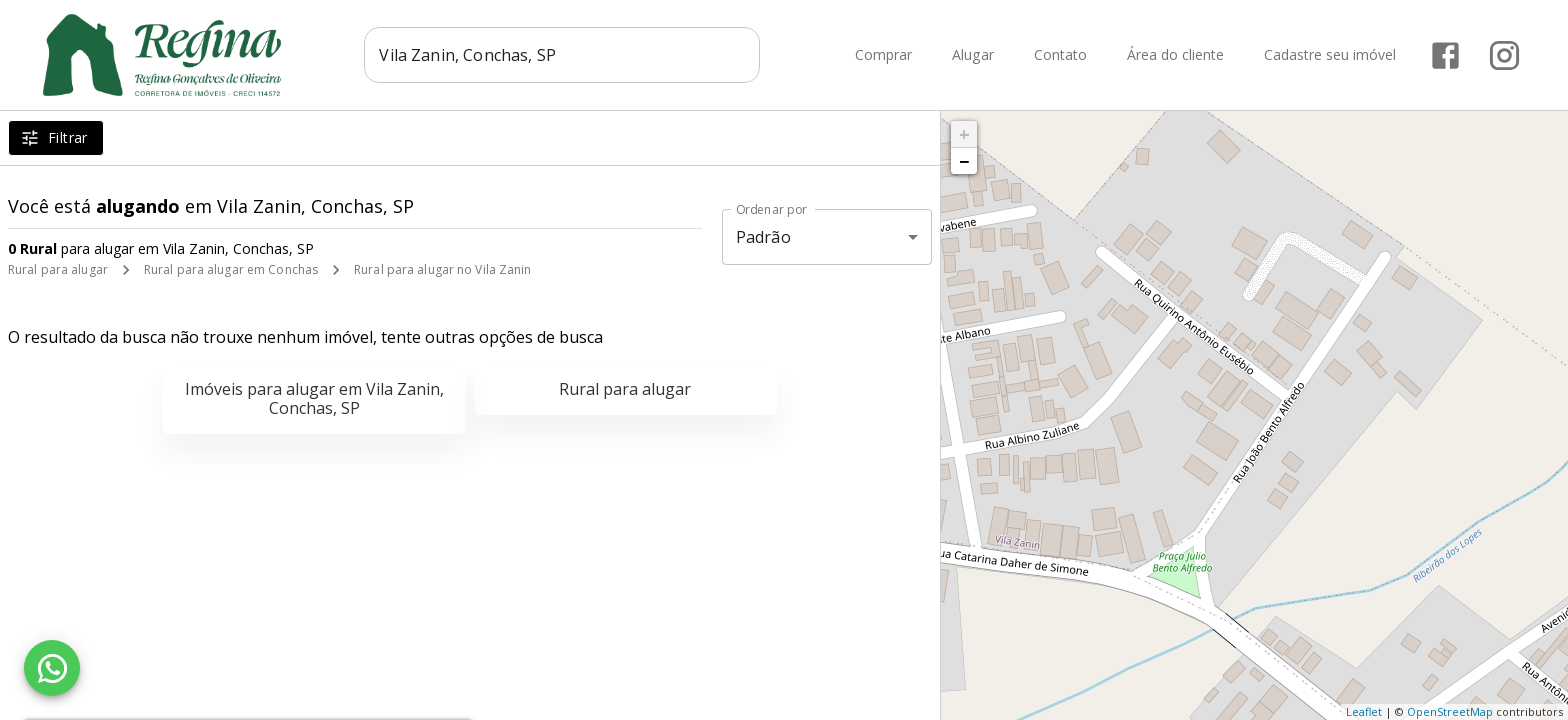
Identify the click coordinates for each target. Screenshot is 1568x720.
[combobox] (562, 55)
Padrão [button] (763, 237)
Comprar (883, 55)
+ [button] (964, 134)
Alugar (973, 55)
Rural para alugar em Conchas (231, 269)
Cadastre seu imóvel (1330, 55)
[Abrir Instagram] (1504, 55)
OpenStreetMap (1450, 711)
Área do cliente (1175, 55)
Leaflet (1364, 711)
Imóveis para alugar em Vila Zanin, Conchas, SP (314, 398)
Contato (1060, 55)
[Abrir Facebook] (1445, 55)
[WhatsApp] (52, 668)
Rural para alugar (58, 269)
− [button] (964, 161)
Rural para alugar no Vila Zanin (443, 269)
